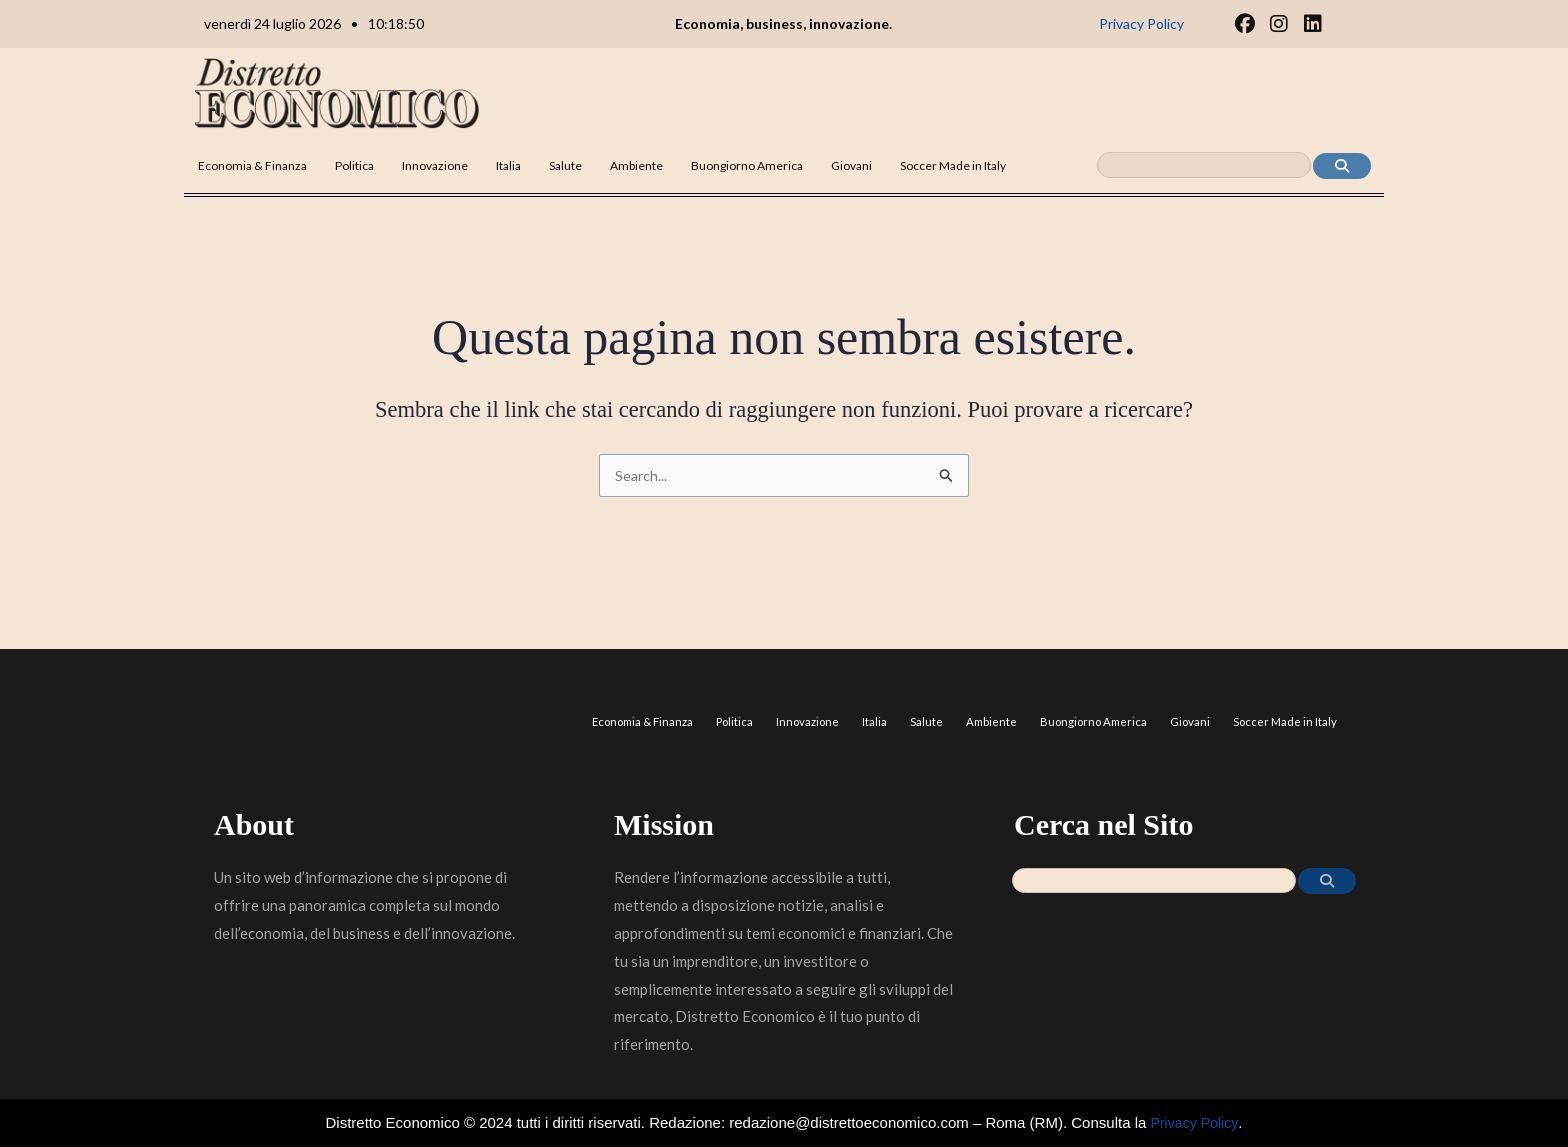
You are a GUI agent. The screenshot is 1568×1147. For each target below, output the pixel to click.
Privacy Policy (1194, 1122)
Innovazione (435, 165)
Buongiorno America (747, 165)
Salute (565, 165)
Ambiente (636, 165)
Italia (508, 165)
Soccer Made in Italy (953, 165)
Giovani (851, 165)
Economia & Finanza (252, 165)
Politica (354, 165)
